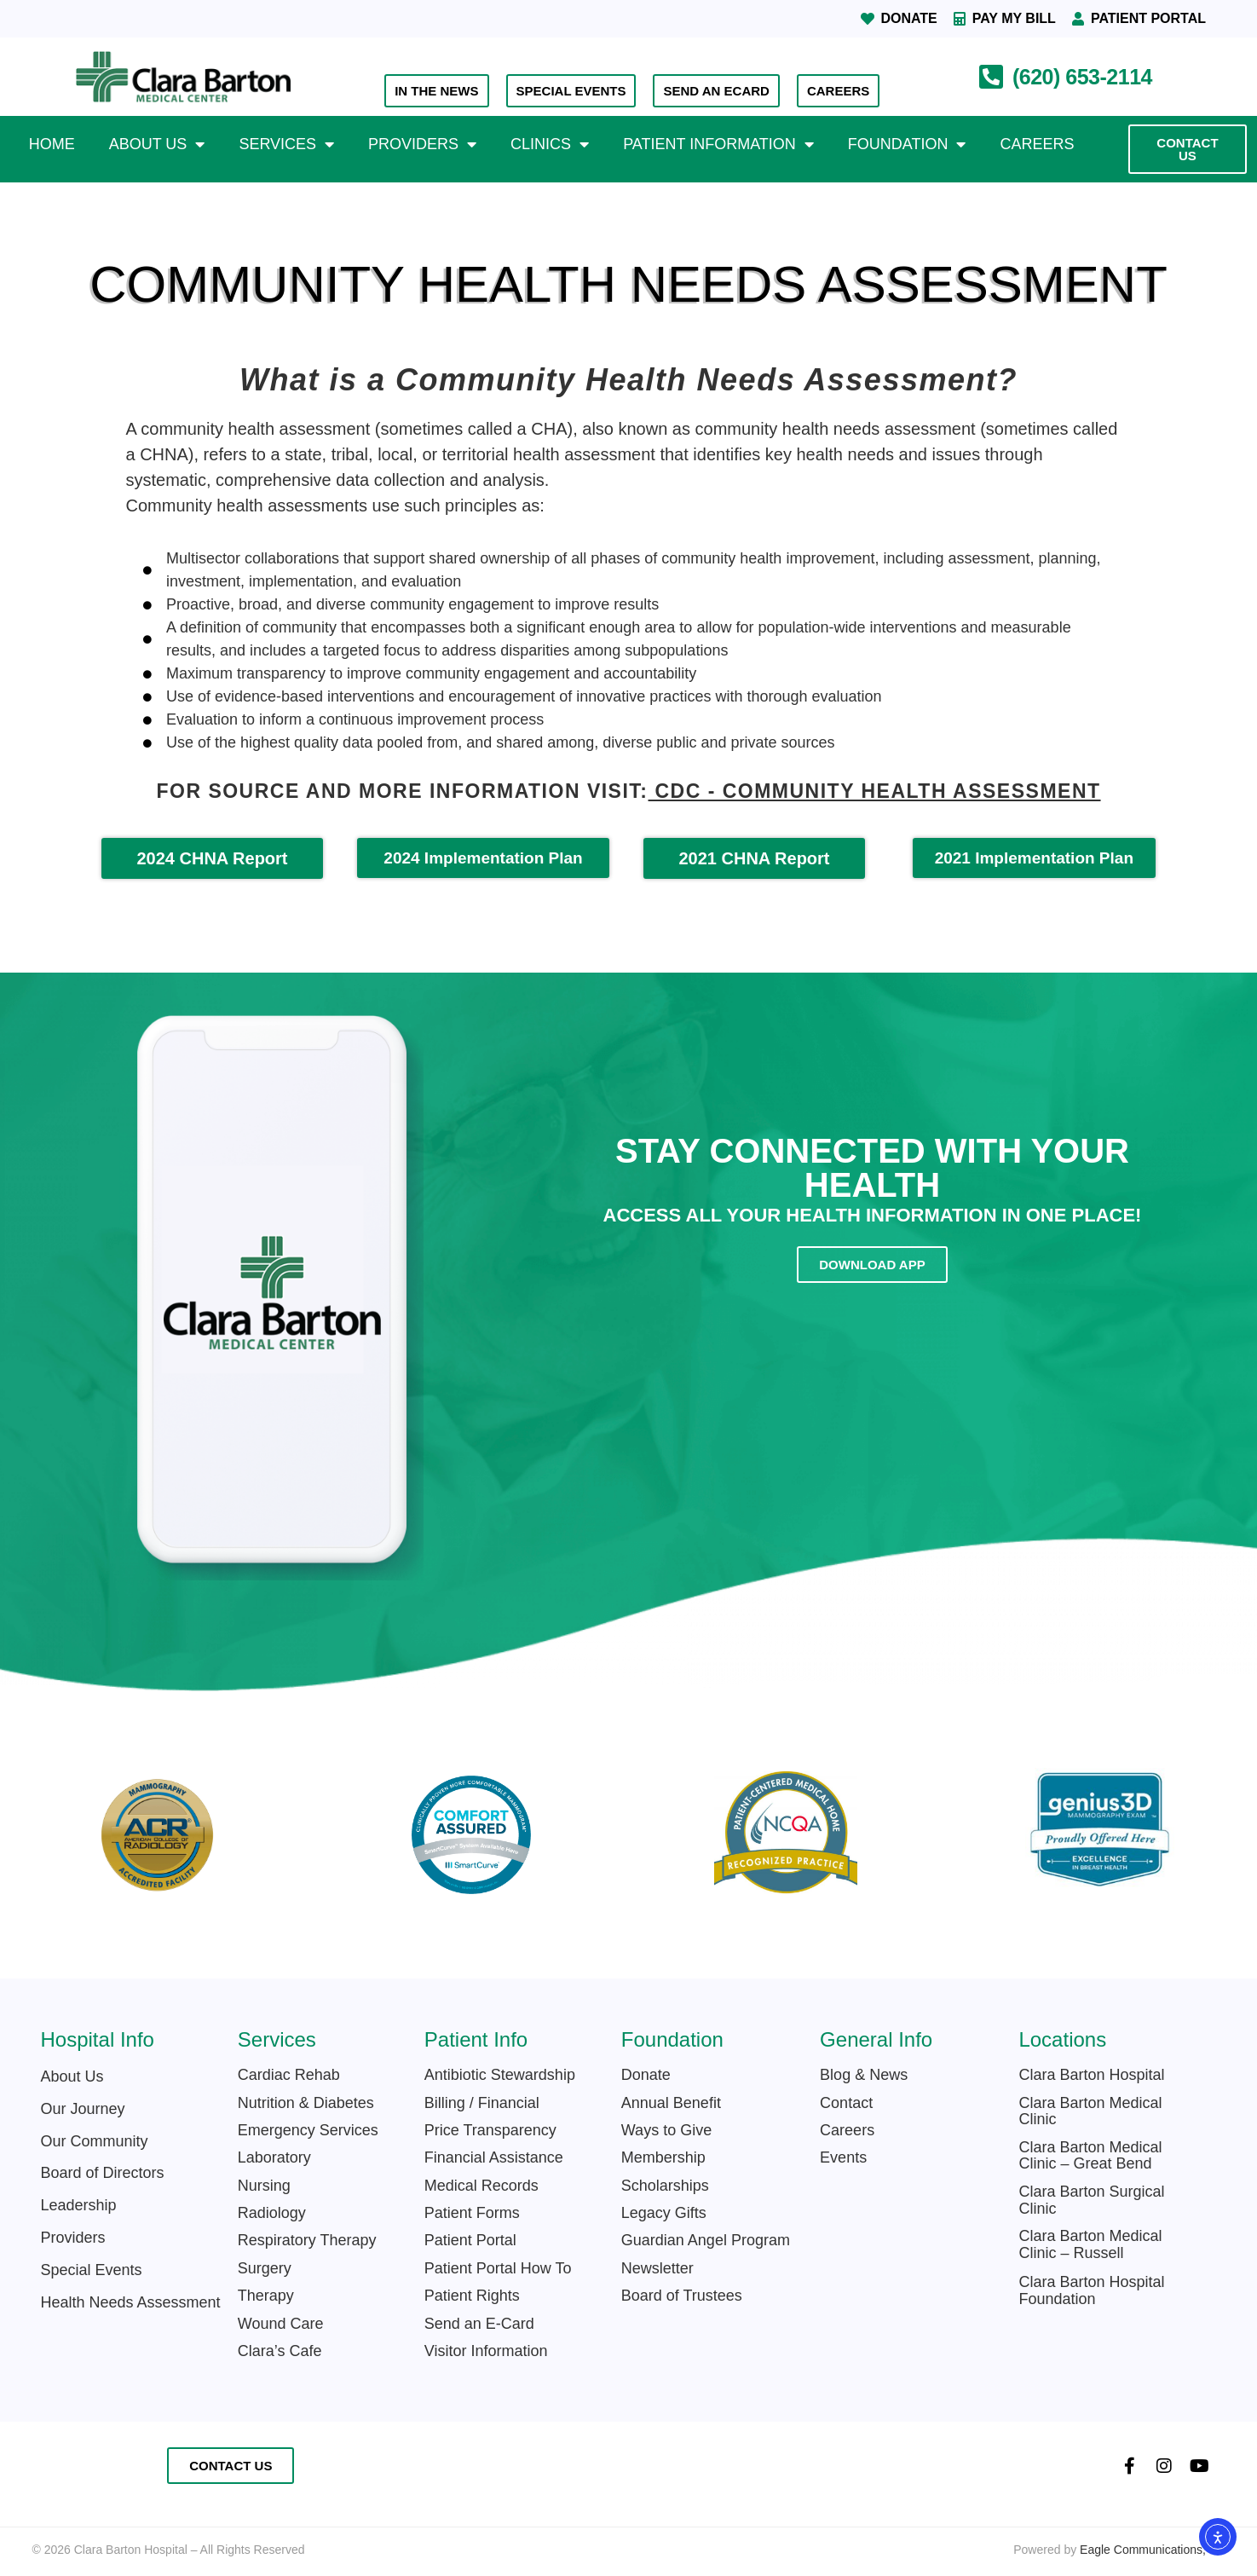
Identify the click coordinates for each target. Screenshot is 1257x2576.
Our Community (94, 2141)
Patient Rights (472, 2295)
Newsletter (657, 2268)
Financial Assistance (493, 2157)
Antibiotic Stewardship (499, 2074)
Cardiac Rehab (289, 2074)
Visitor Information (488, 2350)
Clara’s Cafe (280, 2350)
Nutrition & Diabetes (306, 2102)
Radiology (272, 2212)
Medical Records (481, 2185)
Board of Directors (102, 2172)
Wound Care (281, 2323)
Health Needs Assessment (131, 2302)
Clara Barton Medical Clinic (1090, 2111)
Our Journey (83, 2108)
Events (843, 2157)
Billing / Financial (481, 2102)
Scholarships (665, 2185)
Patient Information (718, 144)
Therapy (266, 2295)
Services (286, 144)
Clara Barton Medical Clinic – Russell (1090, 2244)
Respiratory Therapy (307, 2240)
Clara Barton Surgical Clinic (1091, 2200)
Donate (646, 2074)
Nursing (264, 2185)
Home (52, 144)
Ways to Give (666, 2130)
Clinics (549, 144)
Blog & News (864, 2074)
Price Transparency (490, 2130)
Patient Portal (470, 2240)
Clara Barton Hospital (1091, 2074)
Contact (846, 2102)
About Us (157, 144)
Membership (663, 2157)
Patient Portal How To (498, 2268)
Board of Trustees (681, 2295)
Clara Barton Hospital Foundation (1091, 2290)
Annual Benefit (671, 2102)
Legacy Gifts (663, 2212)
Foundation (907, 144)
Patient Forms (472, 2212)
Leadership (79, 2205)
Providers (422, 144)
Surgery (264, 2268)
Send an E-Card (479, 2323)
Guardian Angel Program (705, 2240)
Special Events (91, 2270)
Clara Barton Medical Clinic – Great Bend (1090, 2156)
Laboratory (274, 2157)
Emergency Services (308, 2130)
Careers (1037, 144)
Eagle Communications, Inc (1152, 2549)
